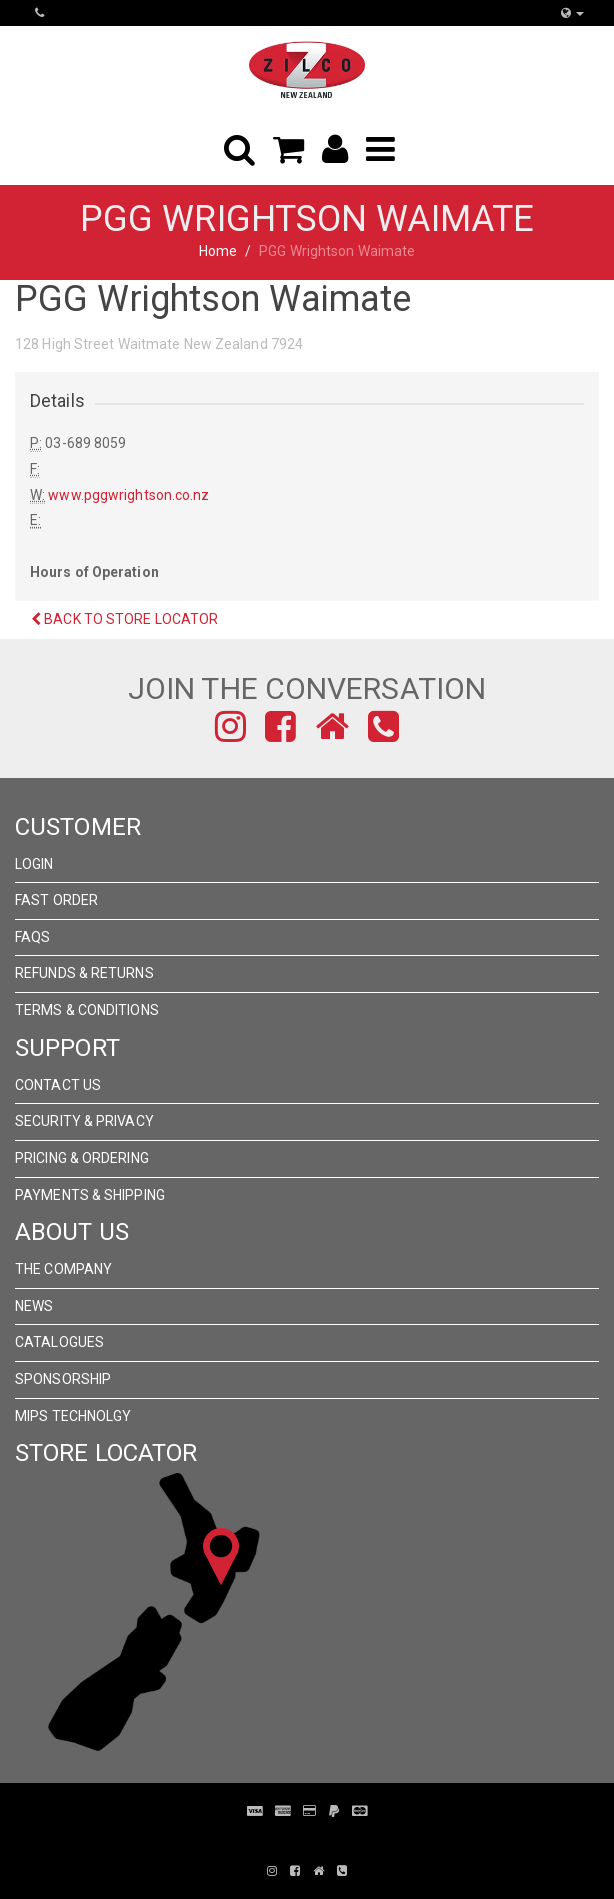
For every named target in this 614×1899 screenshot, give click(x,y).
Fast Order (56, 900)
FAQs (32, 937)
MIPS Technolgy (73, 1416)
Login (34, 864)
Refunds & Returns (84, 973)
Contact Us (58, 1085)
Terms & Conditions (87, 1010)
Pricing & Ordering (82, 1158)
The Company (63, 1269)
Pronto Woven (293, 1841)
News (34, 1306)
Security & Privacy (84, 1121)
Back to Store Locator (124, 619)
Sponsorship (63, 1379)
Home (218, 251)
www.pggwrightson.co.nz (128, 495)
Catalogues (59, 1342)
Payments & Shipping (90, 1195)
